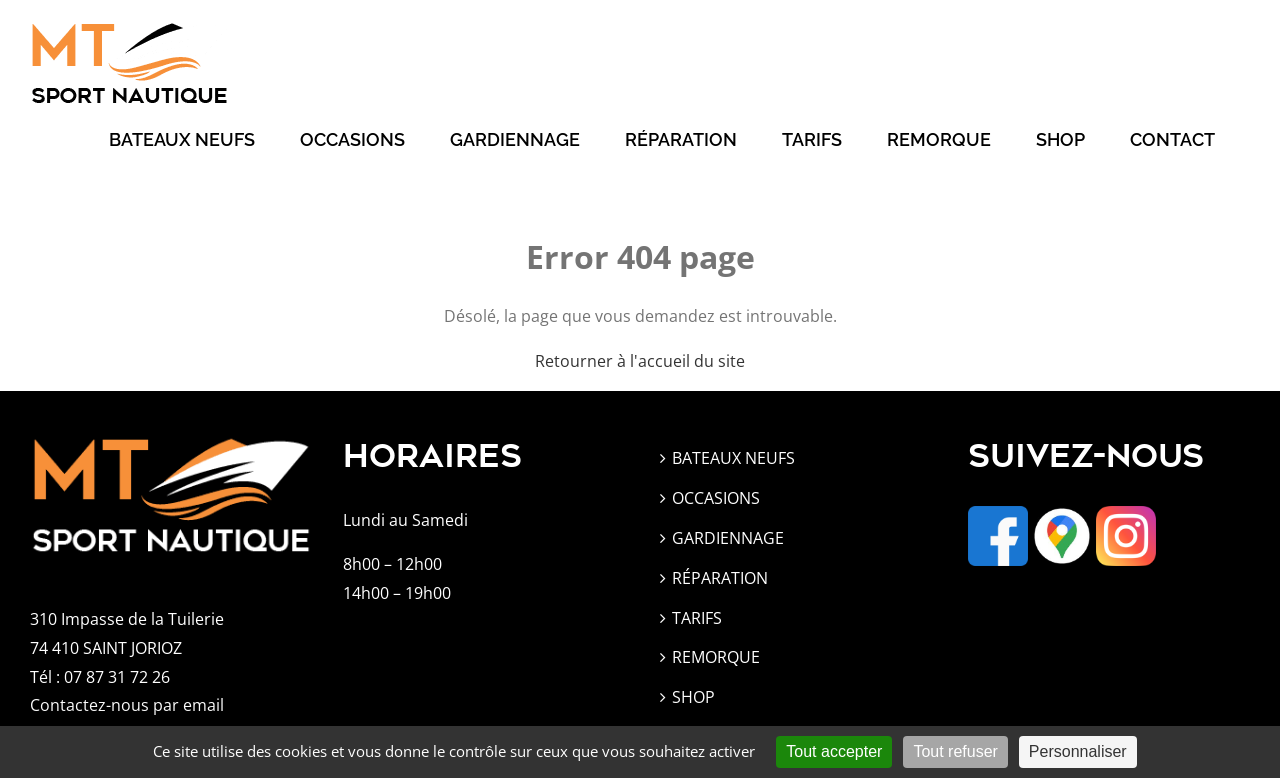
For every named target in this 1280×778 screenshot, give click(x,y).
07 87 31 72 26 (117, 677)
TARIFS (697, 618)
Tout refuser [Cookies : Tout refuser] (955, 751)
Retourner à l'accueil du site (640, 361)
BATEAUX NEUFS (733, 458)
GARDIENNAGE (728, 538)
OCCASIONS (716, 498)
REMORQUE (716, 657)
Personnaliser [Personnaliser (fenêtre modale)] (1078, 751)
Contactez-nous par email (127, 705)
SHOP (693, 697)
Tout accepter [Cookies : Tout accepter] (834, 751)
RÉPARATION (720, 578)
